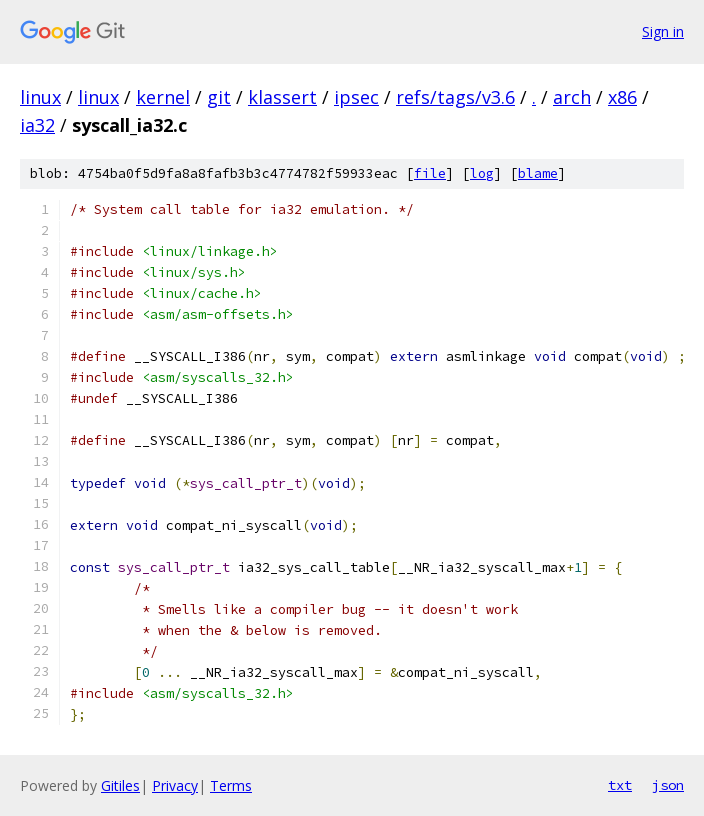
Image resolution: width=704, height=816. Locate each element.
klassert (282, 97)
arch (572, 97)
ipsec (356, 97)
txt (620, 785)
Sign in (663, 31)
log (482, 173)
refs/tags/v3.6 (455, 97)
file (430, 173)
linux (40, 97)
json (668, 785)
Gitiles (120, 785)
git (219, 97)
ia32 (37, 125)
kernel (163, 97)
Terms (231, 785)
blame (538, 173)
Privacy (175, 785)
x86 (622, 97)
